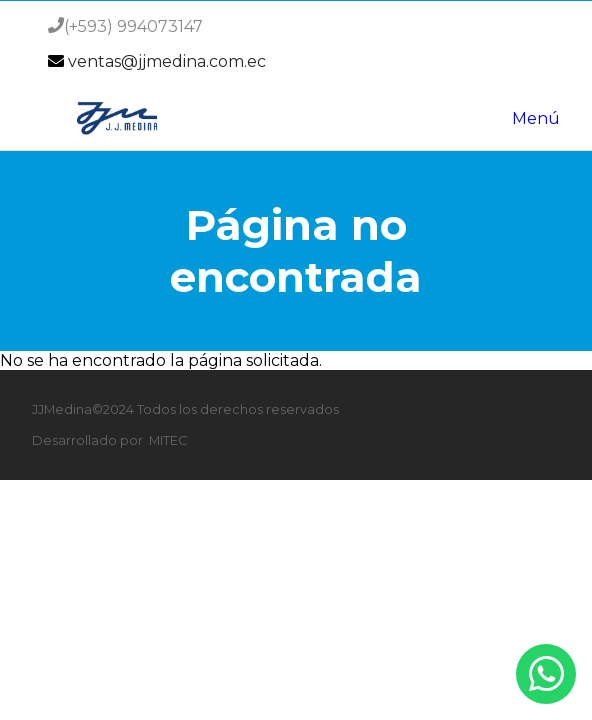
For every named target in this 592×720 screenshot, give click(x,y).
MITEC (168, 440)
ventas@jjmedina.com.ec (167, 61)
